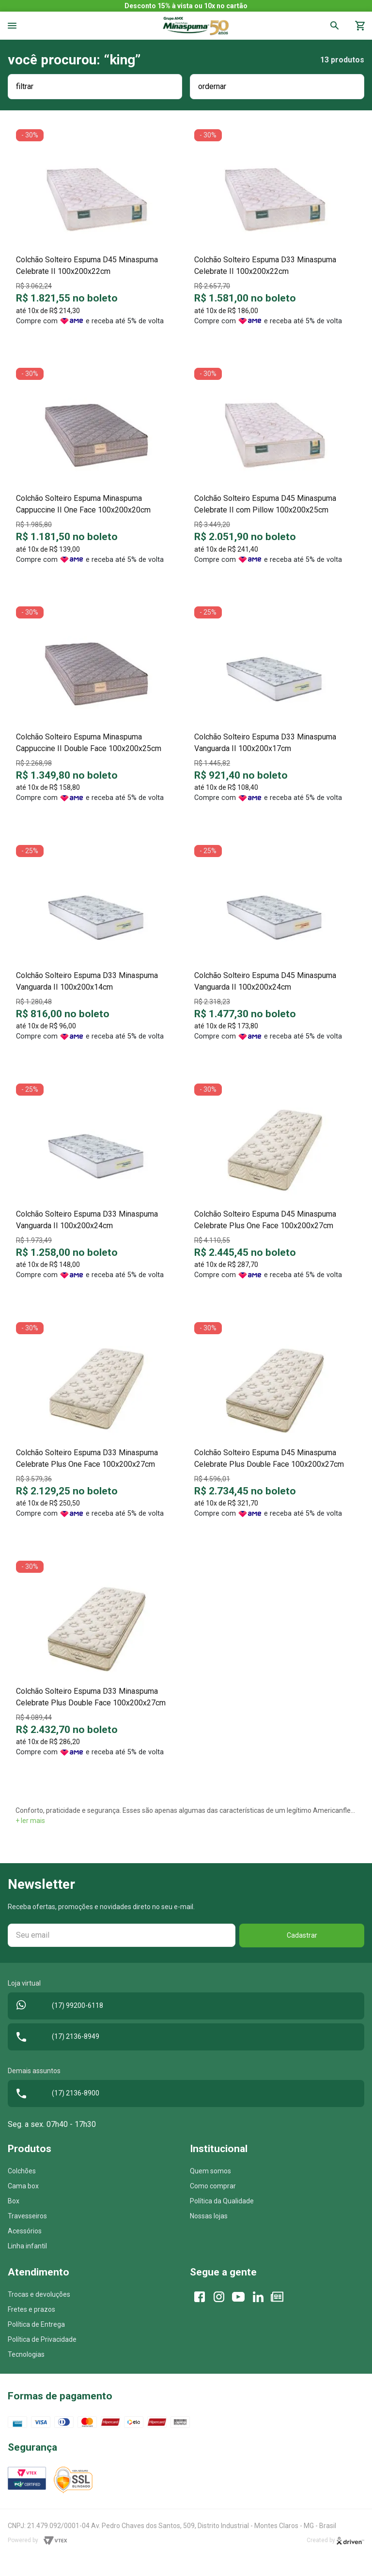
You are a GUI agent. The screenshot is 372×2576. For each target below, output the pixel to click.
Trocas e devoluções (39, 2294)
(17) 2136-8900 (55, 2093)
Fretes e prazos (31, 2309)
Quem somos (210, 2171)
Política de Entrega (36, 2324)
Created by (335, 2541)
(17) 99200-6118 (57, 2006)
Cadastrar (302, 1935)
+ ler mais (30, 1820)
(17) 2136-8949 (55, 2037)
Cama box (23, 2186)
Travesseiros (27, 2216)
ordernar (212, 86)
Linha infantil (27, 2246)
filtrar (24, 86)
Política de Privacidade (42, 2339)
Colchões (22, 2171)
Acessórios (25, 2231)
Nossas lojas (209, 2216)
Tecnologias (26, 2354)
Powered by (37, 2540)
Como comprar (213, 2186)
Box (13, 2201)
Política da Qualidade (222, 2201)
